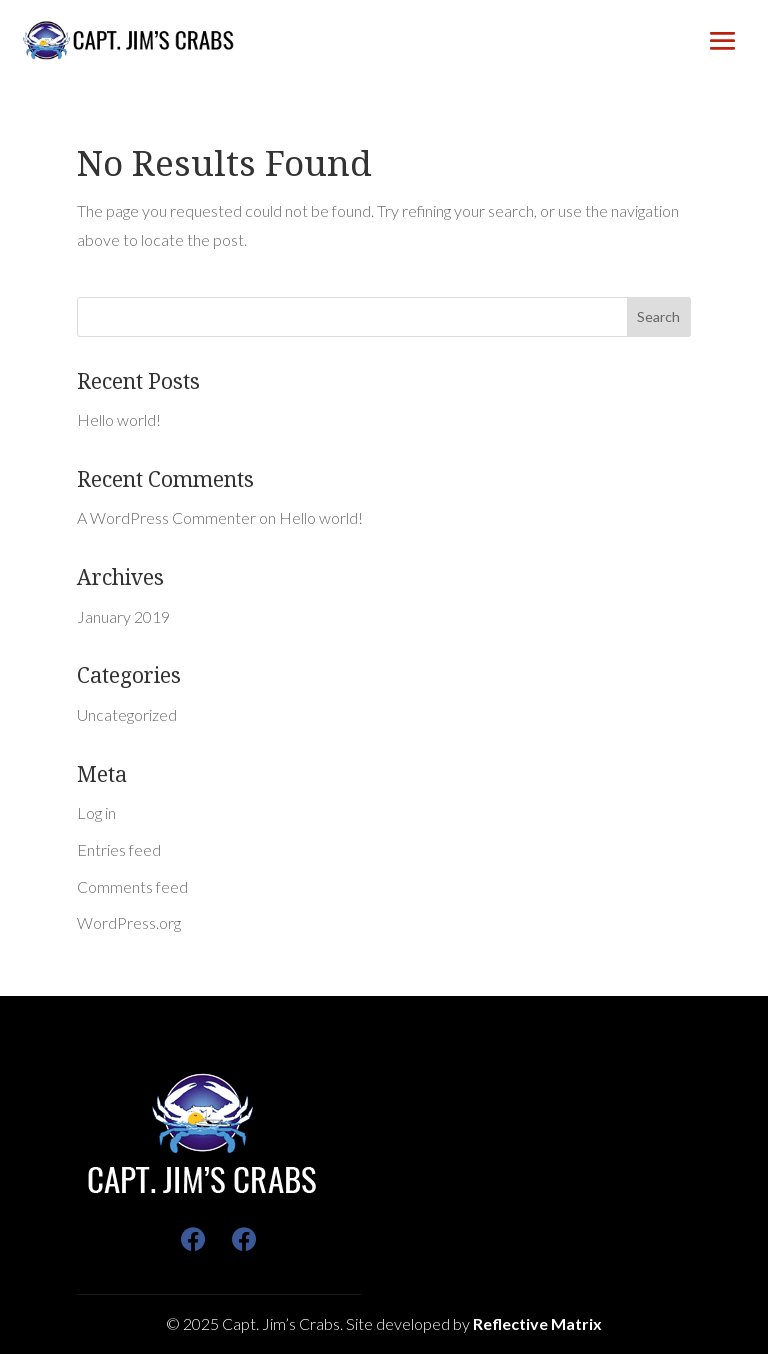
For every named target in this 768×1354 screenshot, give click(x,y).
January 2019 (123, 616)
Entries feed (119, 849)
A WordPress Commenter (166, 517)
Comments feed (132, 886)
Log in (96, 812)
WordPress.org (129, 922)
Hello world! (119, 419)
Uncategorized (127, 714)
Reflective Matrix (537, 1323)
